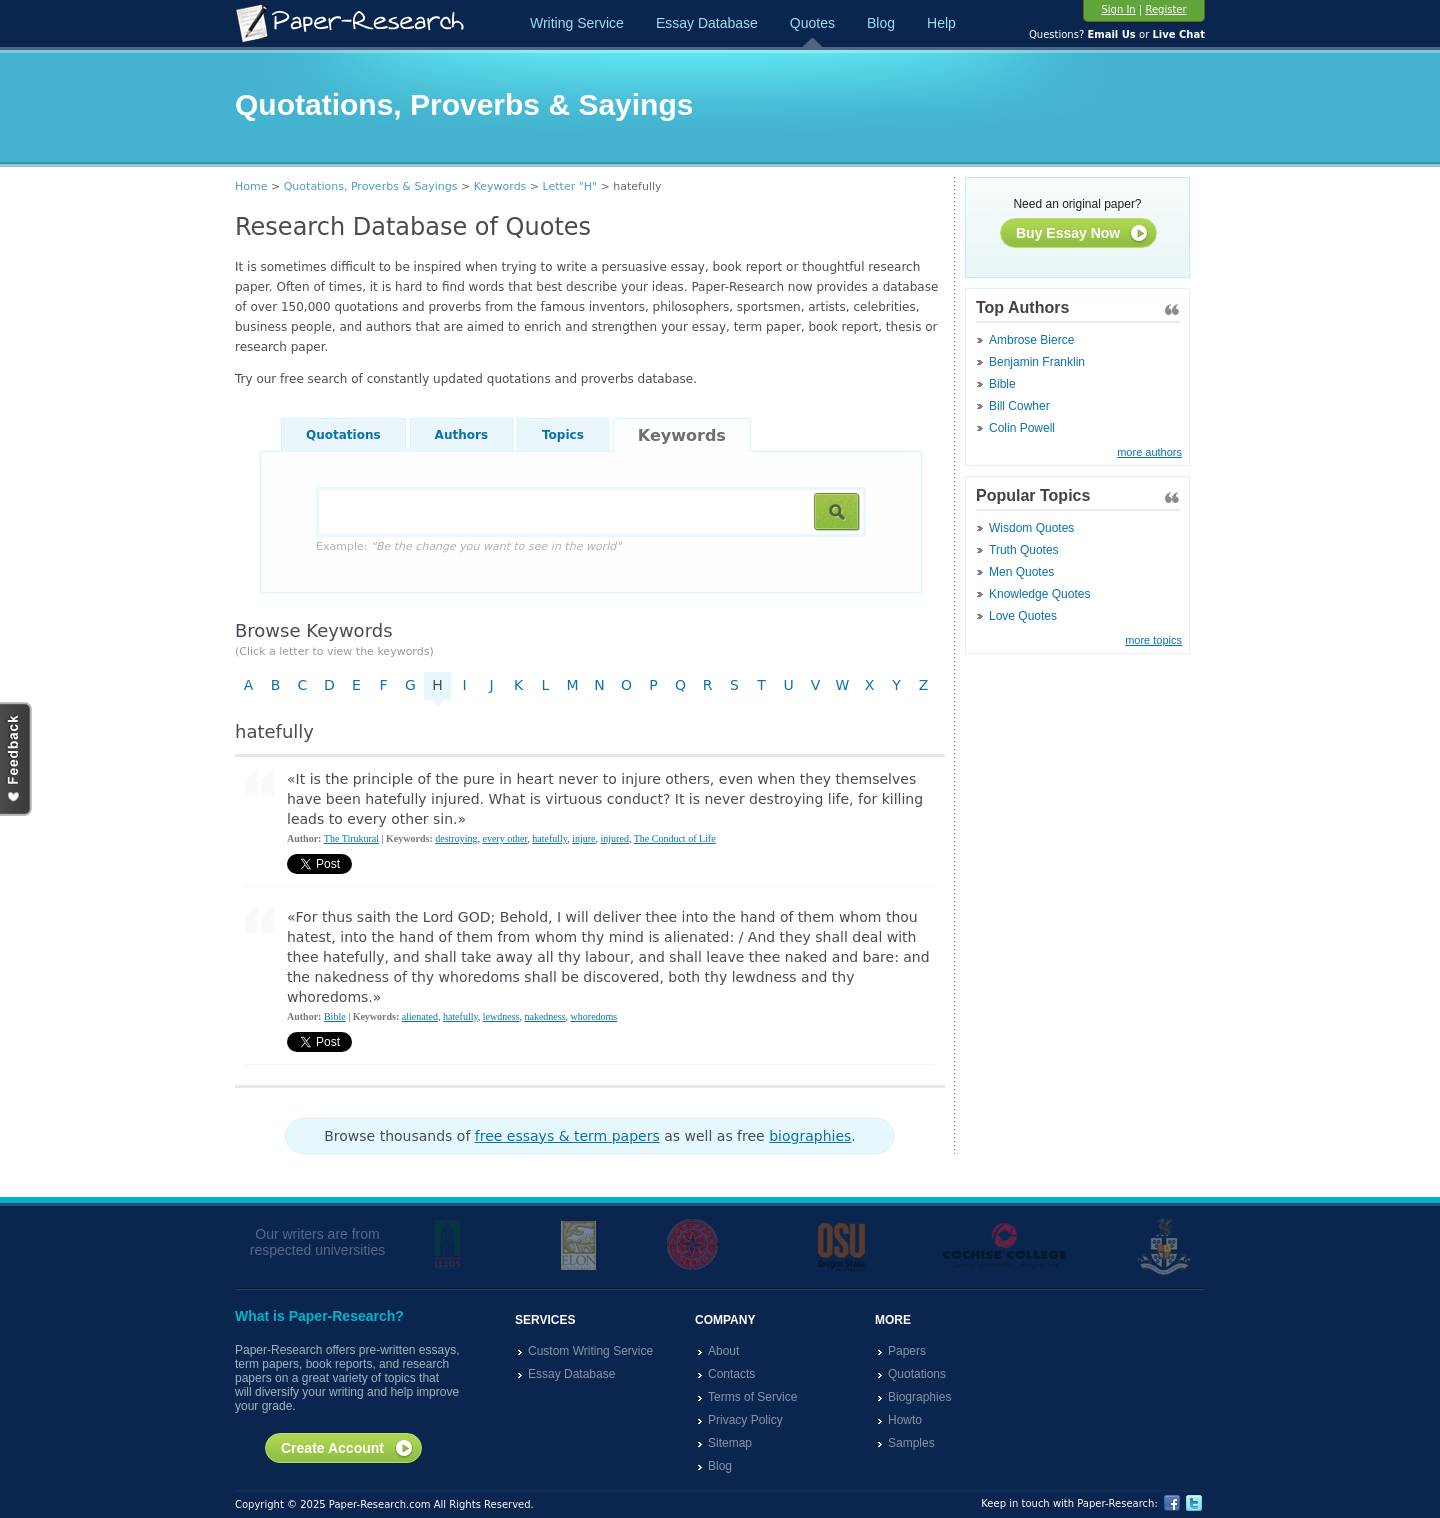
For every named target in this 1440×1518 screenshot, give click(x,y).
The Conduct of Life (675, 838)
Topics (563, 435)
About (723, 1351)
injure (583, 838)
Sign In (1118, 9)
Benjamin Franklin (1037, 362)
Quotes (812, 23)
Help (941, 23)
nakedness (544, 1016)
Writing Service (577, 23)
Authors (461, 435)
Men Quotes (1021, 572)
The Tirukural (351, 838)
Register (1165, 9)
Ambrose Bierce (1031, 340)
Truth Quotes (1024, 550)
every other (504, 838)
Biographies (919, 1397)
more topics (1153, 640)
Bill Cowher (1019, 406)
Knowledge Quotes (1039, 594)
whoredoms (594, 1016)
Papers (907, 1351)
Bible (1002, 384)
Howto (905, 1420)
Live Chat (1178, 34)
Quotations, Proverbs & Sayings (371, 186)
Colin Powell (1022, 428)
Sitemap (730, 1443)
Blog (881, 23)
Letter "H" (570, 186)
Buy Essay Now (1082, 234)
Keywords (500, 186)
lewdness (501, 1016)
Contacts (731, 1374)
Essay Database (707, 23)
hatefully (549, 838)
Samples (911, 1443)
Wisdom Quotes (1031, 528)
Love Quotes (1023, 616)
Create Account (347, 1449)
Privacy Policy (745, 1420)
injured (615, 838)
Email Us (1111, 34)
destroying (456, 838)
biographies (810, 1136)
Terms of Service (752, 1397)
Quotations (343, 435)
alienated (420, 1016)
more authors (1149, 452)
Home (251, 186)
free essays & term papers (567, 1136)
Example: (468, 546)
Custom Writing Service (590, 1351)
